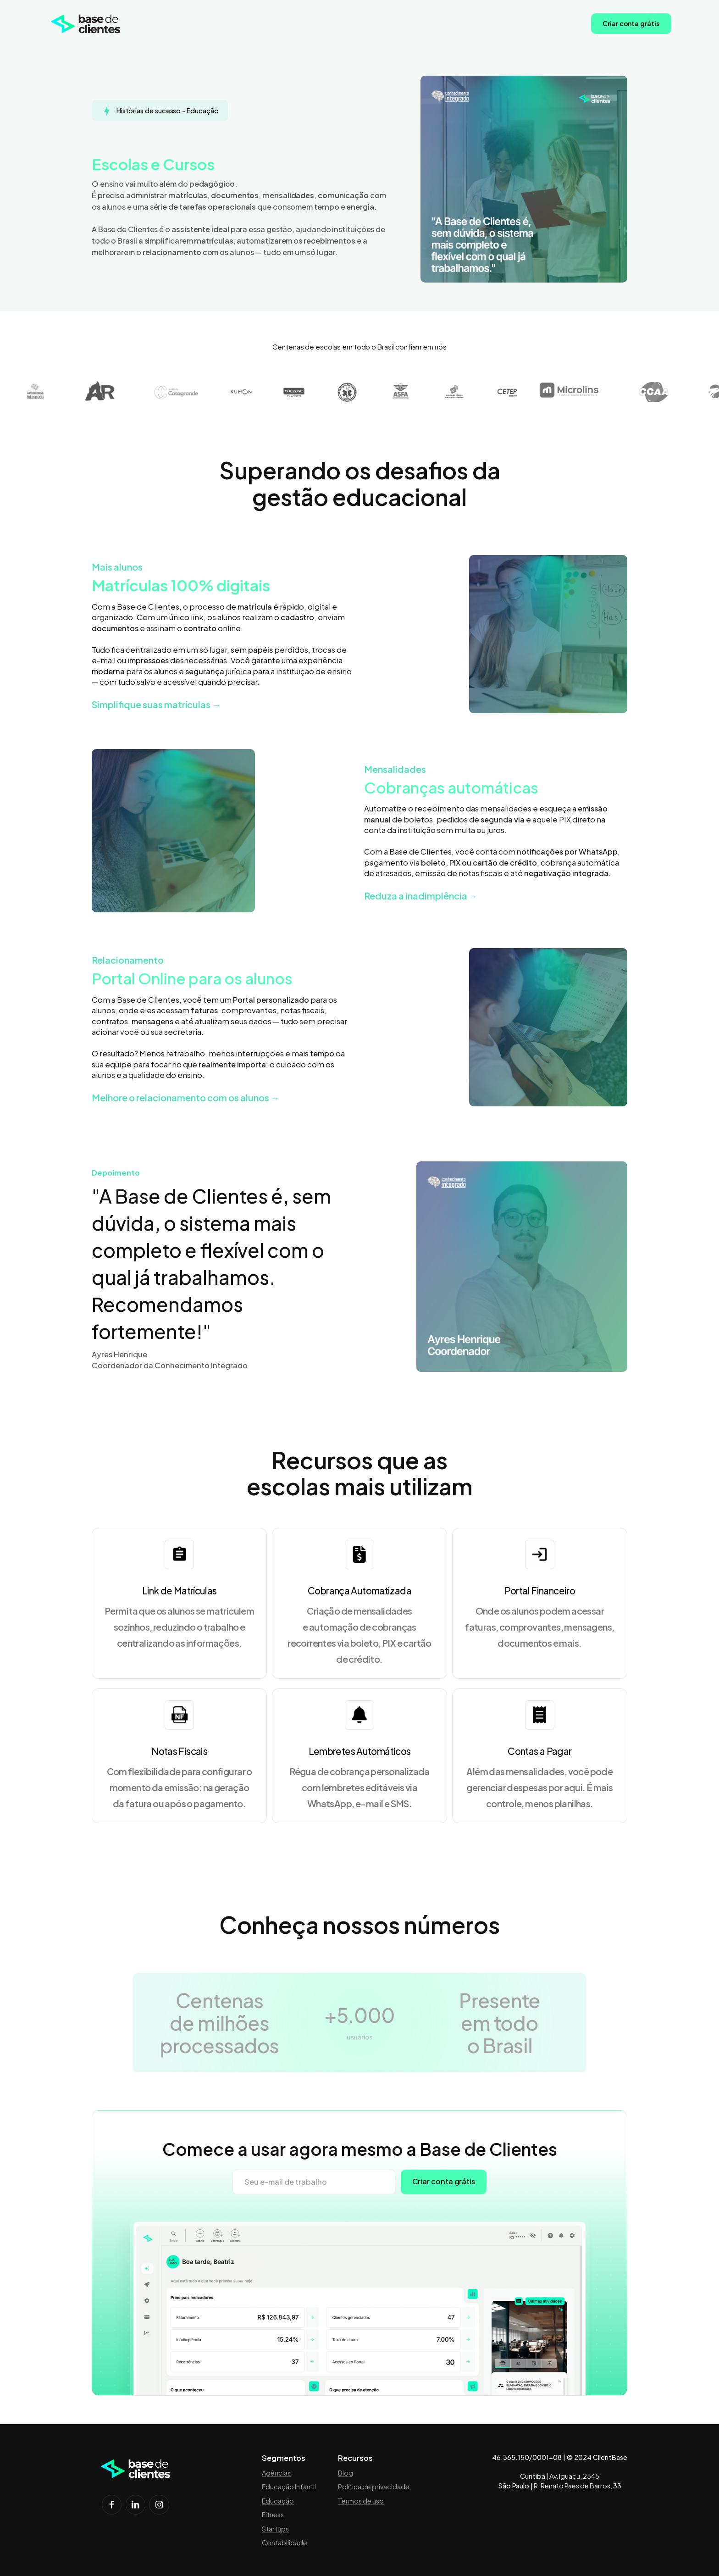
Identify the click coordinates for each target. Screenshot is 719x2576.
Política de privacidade (373, 2486)
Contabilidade (284, 2542)
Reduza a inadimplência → (421, 895)
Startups (275, 2529)
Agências (276, 2473)
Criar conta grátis (631, 23)
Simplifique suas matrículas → (156, 704)
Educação (278, 2501)
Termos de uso (361, 2501)
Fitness (273, 2514)
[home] (85, 24)
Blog (345, 2473)
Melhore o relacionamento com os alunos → (186, 1097)
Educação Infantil (289, 2486)
